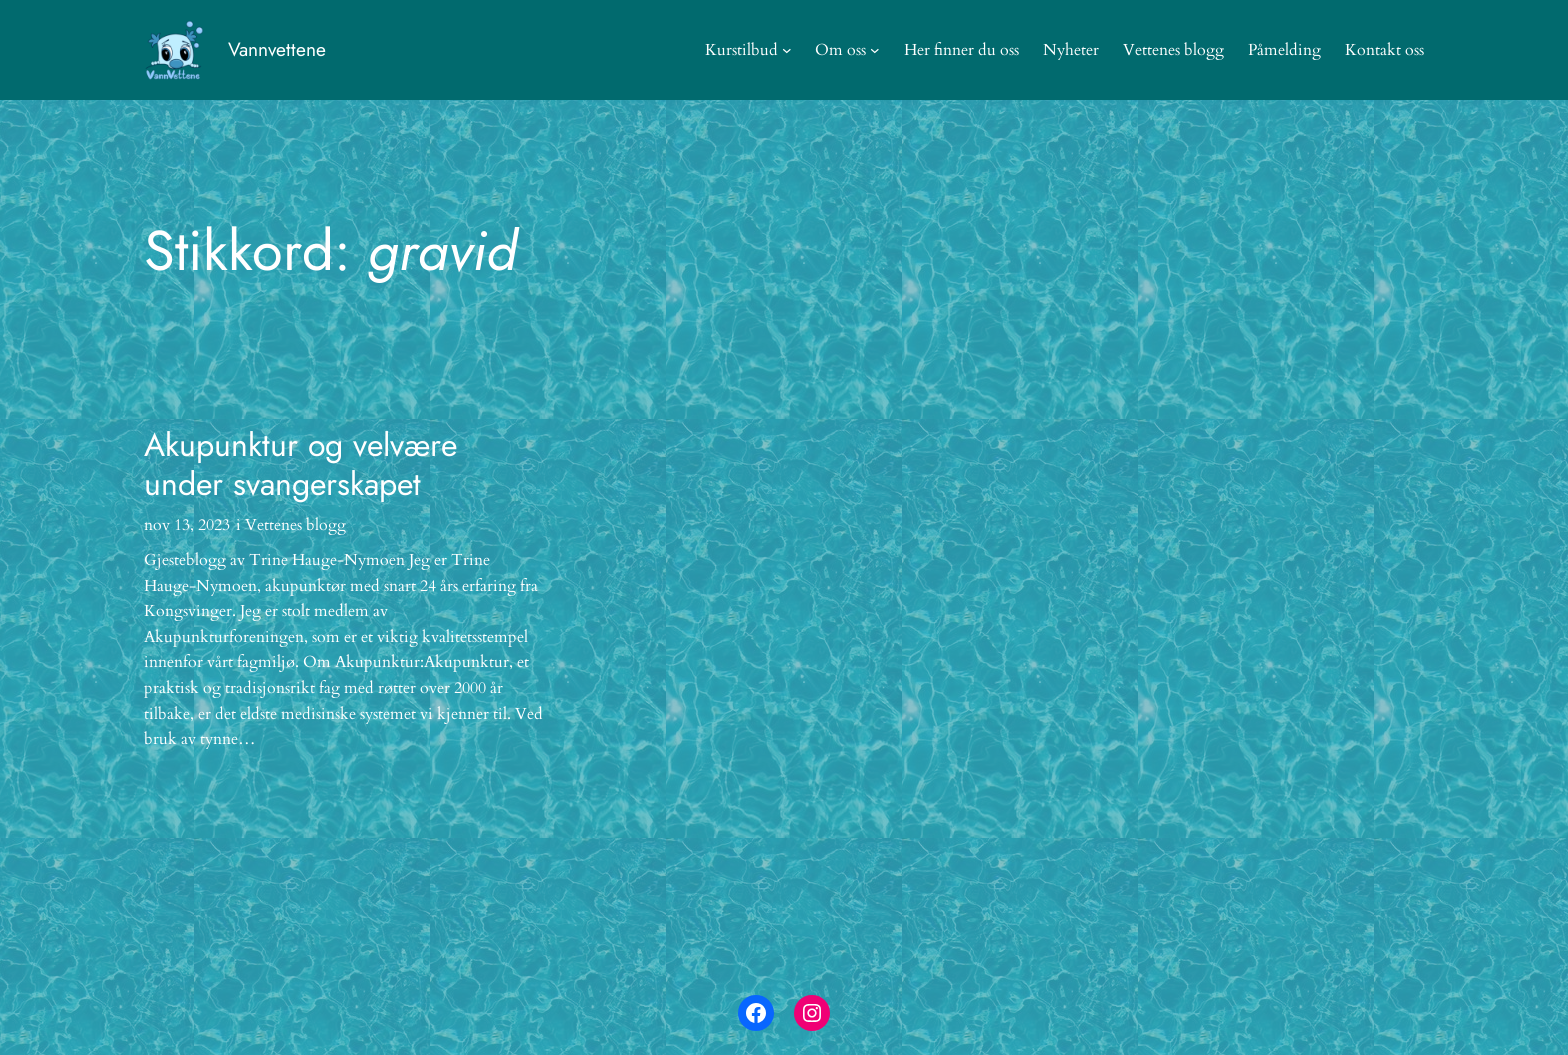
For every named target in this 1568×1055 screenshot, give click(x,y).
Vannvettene (277, 49)
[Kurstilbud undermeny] (787, 50)
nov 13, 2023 (187, 525)
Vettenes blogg (295, 525)
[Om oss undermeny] (875, 50)
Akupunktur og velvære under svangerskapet (300, 464)
